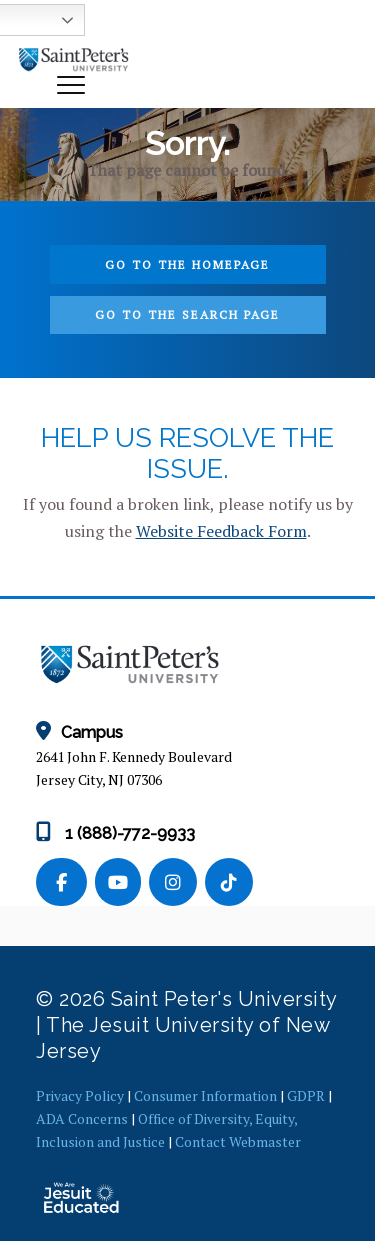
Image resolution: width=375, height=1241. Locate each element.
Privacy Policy (80, 1095)
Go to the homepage (187, 264)
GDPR (306, 1095)
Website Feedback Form (221, 531)
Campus (79, 732)
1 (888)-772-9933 (115, 833)
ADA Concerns (82, 1118)
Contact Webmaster (238, 1141)
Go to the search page (187, 314)
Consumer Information (205, 1095)
